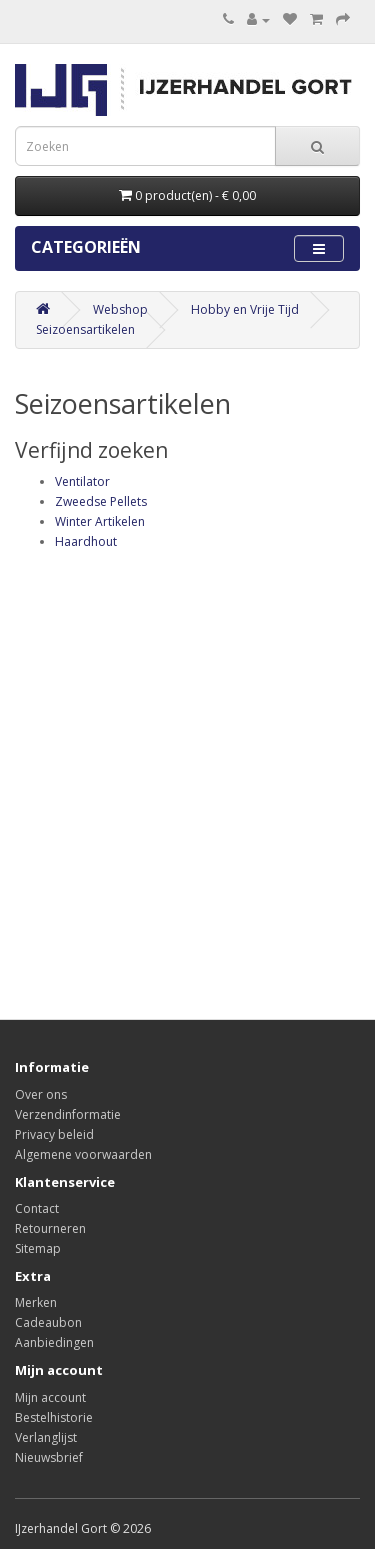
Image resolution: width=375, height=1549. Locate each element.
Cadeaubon (48, 1322)
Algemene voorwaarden (83, 1154)
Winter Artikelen (100, 521)
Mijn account (50, 1397)
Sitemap (38, 1248)
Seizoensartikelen (85, 329)
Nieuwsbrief (49, 1457)
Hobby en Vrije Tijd (245, 309)
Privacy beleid (54, 1134)
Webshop (120, 309)
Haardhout (86, 541)
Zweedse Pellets (101, 501)
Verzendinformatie (68, 1114)
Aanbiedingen (54, 1342)
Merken (36, 1302)
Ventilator (82, 481)
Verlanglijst (46, 1437)
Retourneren (50, 1228)
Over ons (41, 1094)
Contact (37, 1208)
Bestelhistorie (54, 1417)
